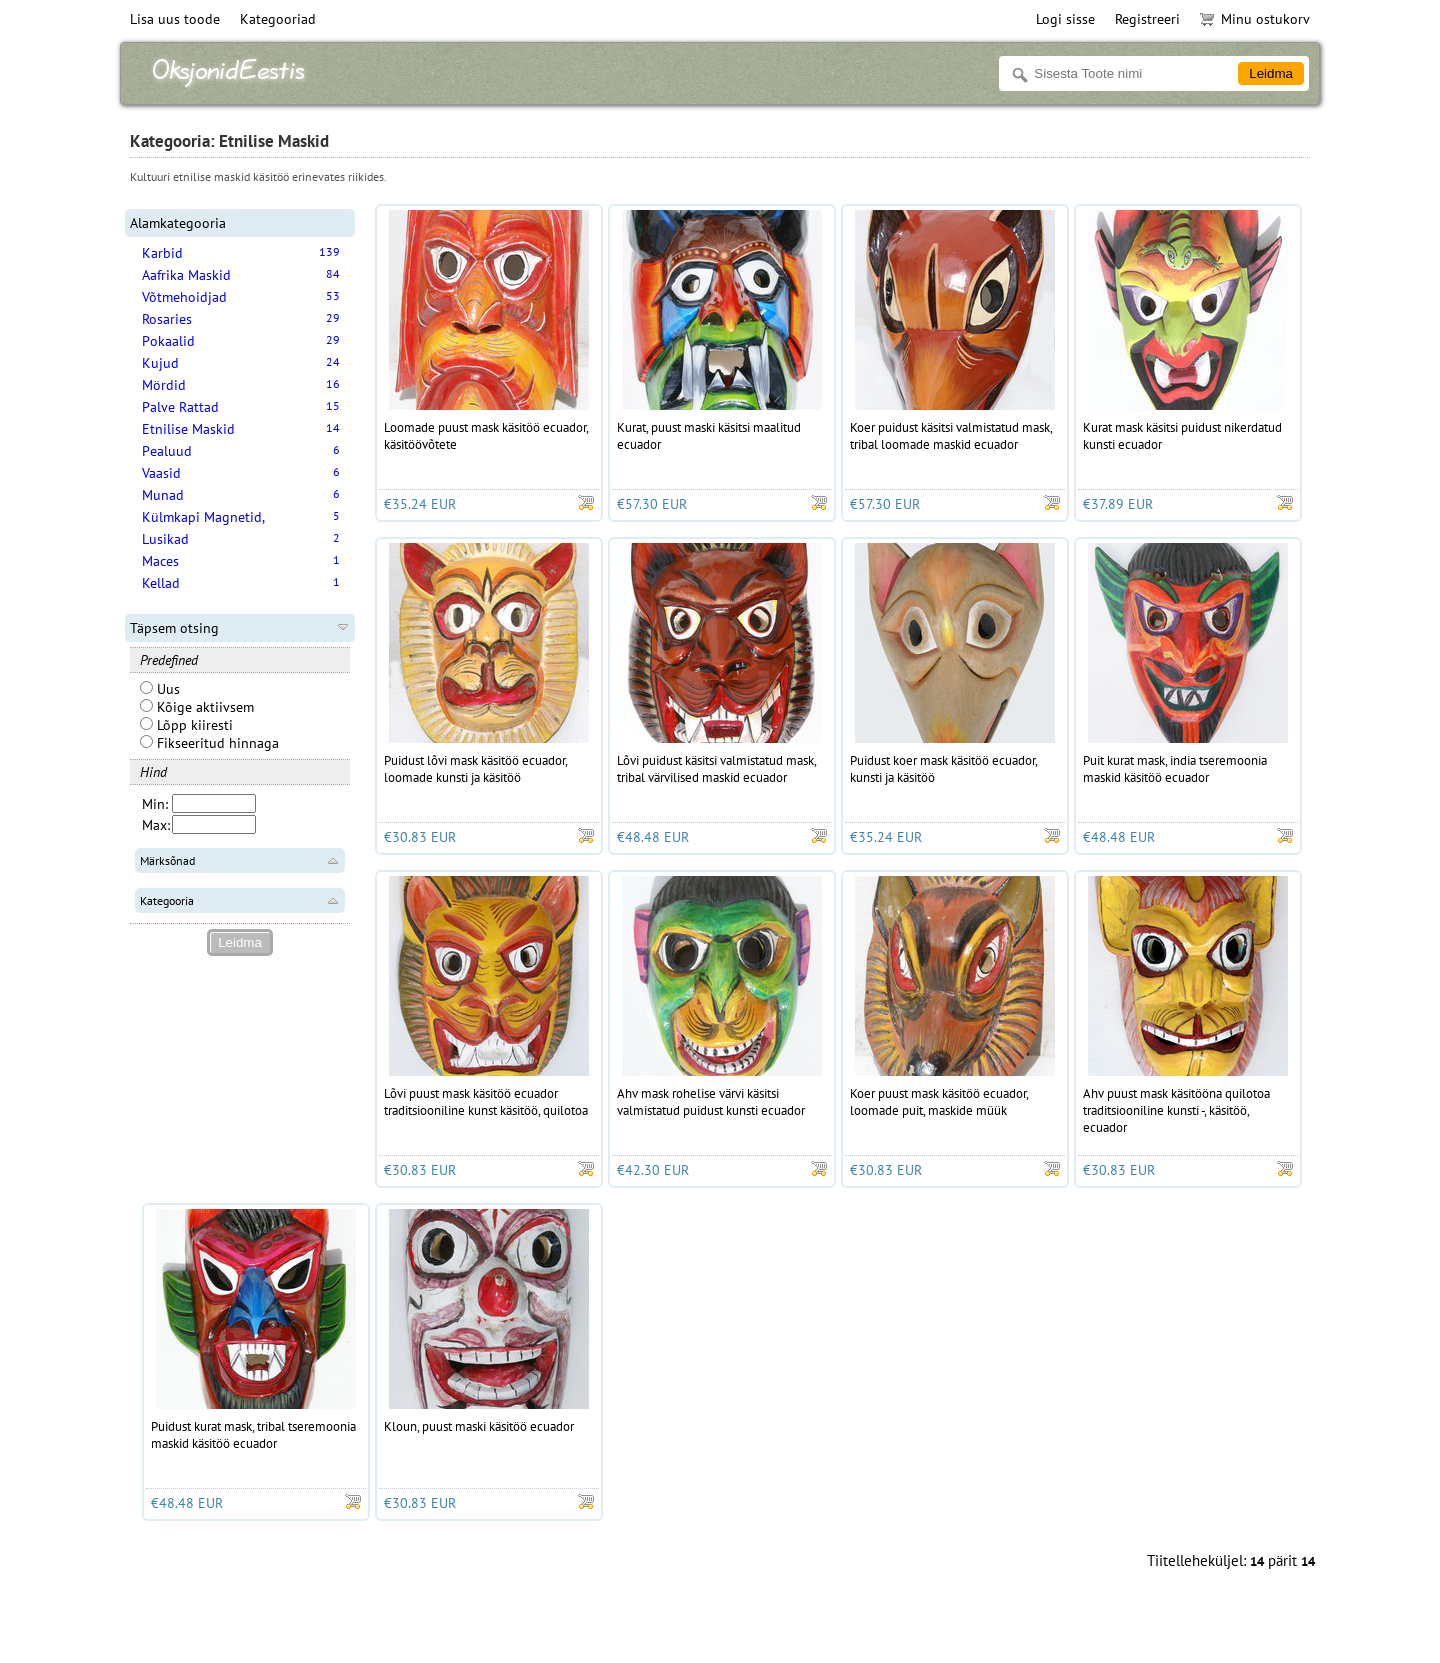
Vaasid (161, 473)
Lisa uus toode (175, 19)
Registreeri (1147, 19)
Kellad (161, 583)
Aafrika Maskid (186, 275)
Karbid (162, 253)
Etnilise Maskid (188, 429)
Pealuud (167, 451)
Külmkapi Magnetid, (203, 517)
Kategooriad (278, 19)
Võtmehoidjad (184, 297)
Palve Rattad (180, 407)
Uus (160, 689)
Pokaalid (168, 341)
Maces (160, 561)
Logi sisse (1065, 19)
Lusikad (165, 539)
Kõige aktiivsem (197, 707)
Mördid (164, 385)
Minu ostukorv (1255, 19)
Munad (163, 495)
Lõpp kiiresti (186, 725)
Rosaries (167, 319)
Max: (156, 825)
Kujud (160, 363)
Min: (155, 804)
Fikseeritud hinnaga (209, 743)
